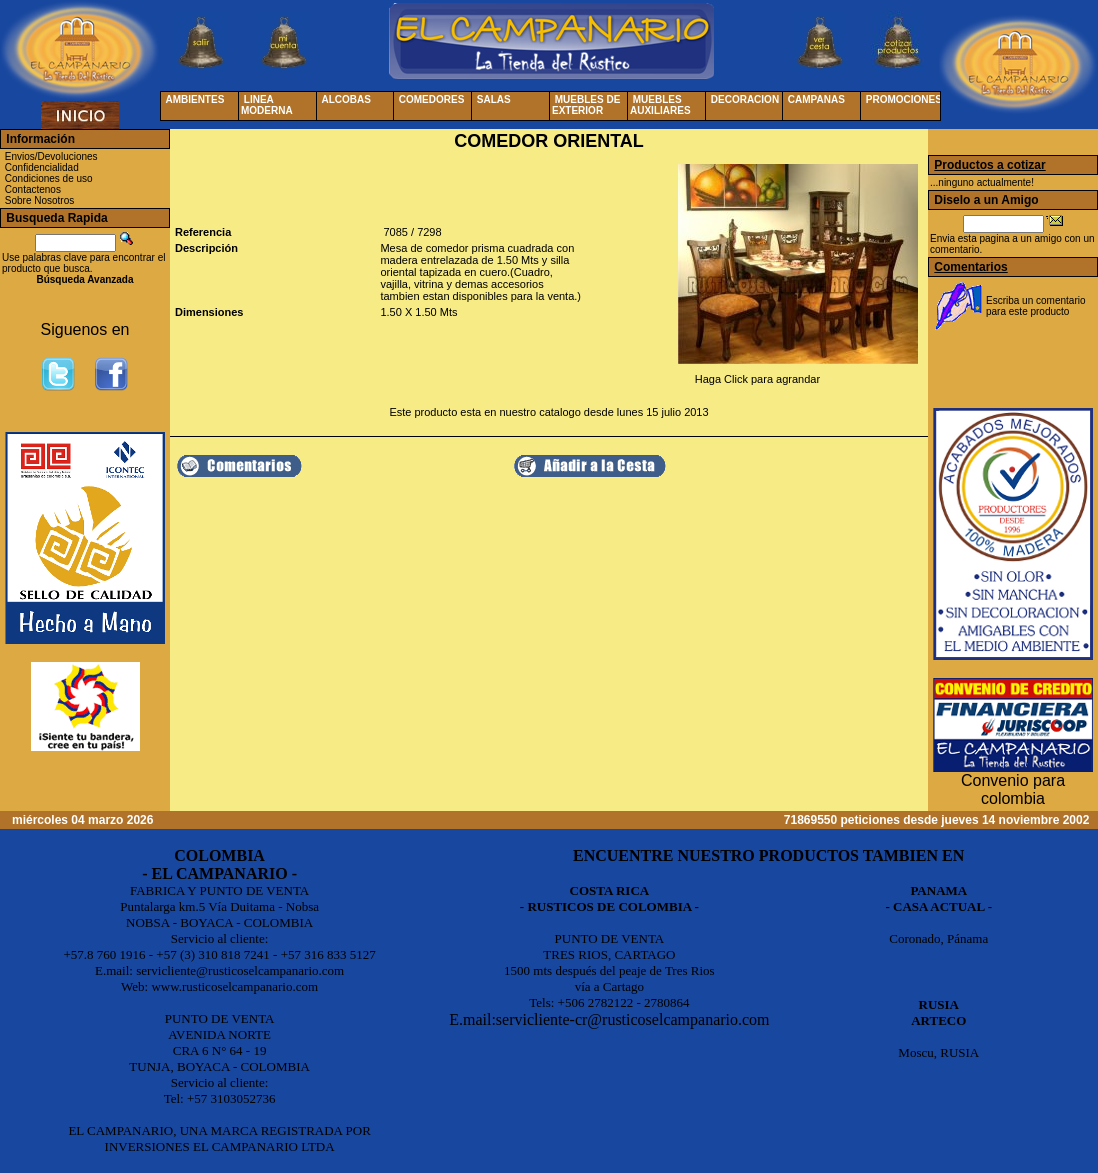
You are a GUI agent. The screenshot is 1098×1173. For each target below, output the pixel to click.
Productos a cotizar (989, 165)
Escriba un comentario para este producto (1036, 306)
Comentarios (970, 267)
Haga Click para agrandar (757, 379)
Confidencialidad (42, 167)
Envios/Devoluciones (51, 156)
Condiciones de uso (49, 178)
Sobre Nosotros (39, 200)
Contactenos (33, 189)
